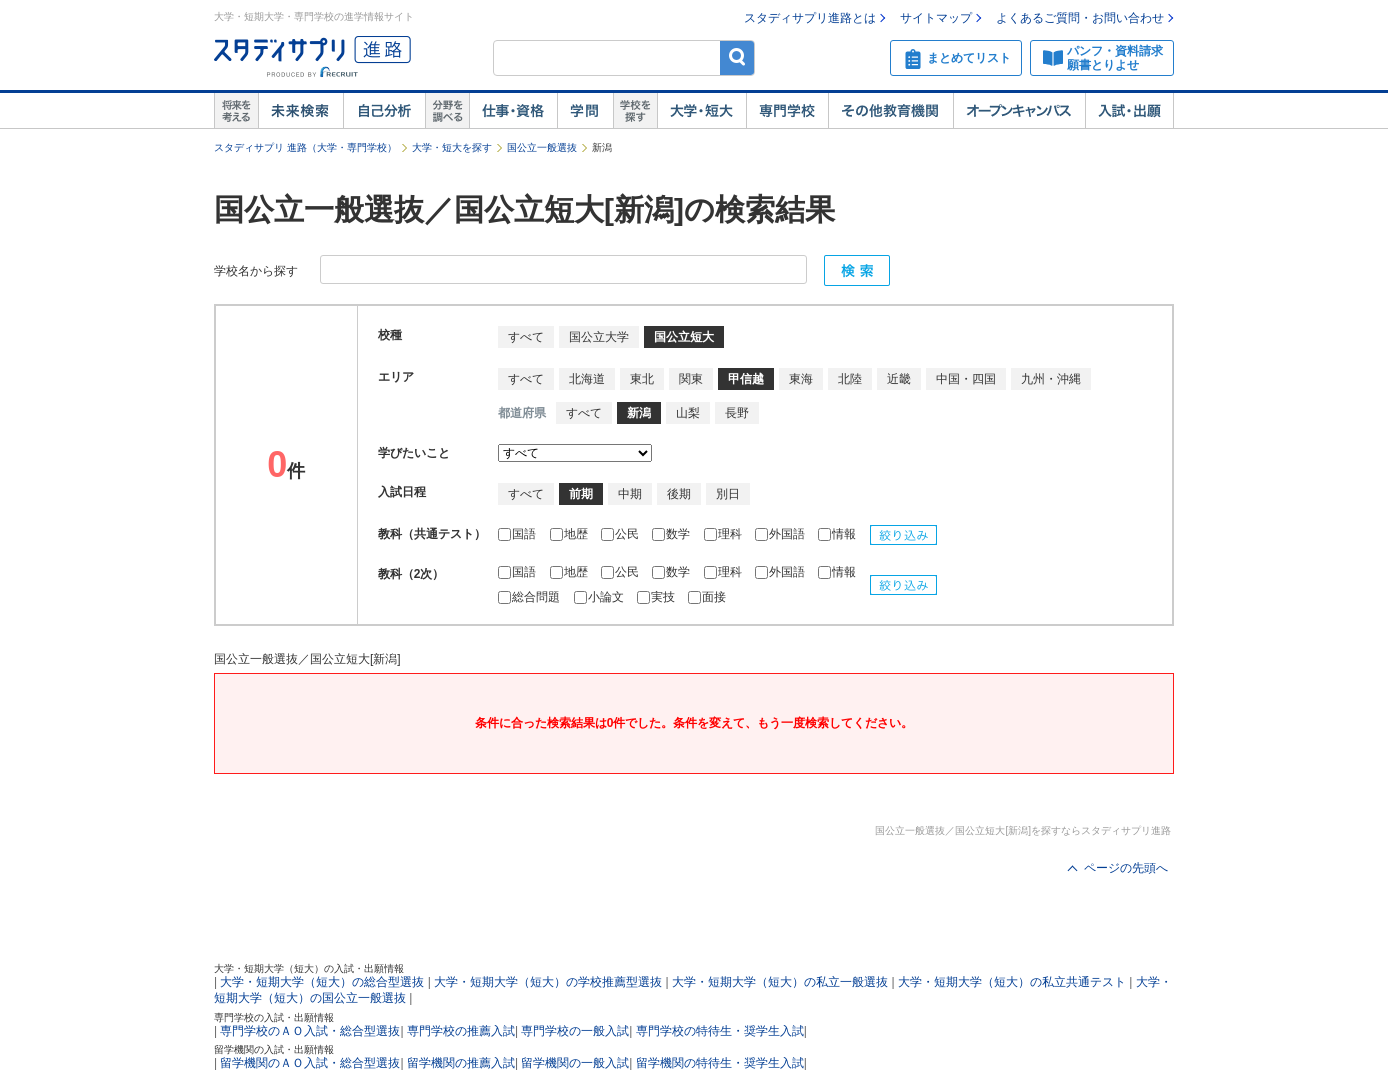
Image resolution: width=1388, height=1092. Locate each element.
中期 (630, 494)
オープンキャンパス (1019, 111)
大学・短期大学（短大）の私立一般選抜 (780, 982)
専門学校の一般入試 (575, 1031)
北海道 (587, 379)
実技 (657, 597)
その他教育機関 (890, 111)
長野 (737, 413)
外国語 (781, 534)
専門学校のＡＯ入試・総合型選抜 (310, 1031)
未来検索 (300, 111)
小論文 (600, 597)
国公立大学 (599, 337)
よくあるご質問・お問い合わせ (1080, 18)
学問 (585, 111)
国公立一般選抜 (542, 147)
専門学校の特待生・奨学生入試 (720, 1031)
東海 (801, 379)
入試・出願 (1129, 111)
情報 (838, 534)
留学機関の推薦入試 (461, 1063)
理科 (724, 534)
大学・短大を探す (452, 147)
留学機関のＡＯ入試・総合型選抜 (310, 1063)
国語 (518, 534)
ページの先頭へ (1126, 868)
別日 (728, 494)
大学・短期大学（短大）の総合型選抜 (322, 982)
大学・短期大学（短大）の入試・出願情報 (309, 968)
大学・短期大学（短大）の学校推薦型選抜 (548, 982)
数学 (672, 534)
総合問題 (530, 597)
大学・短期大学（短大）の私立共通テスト (1012, 982)
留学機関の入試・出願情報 (274, 1049)
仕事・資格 (513, 111)
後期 (679, 494)
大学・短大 (701, 111)
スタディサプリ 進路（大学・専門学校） (305, 147)
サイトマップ (936, 18)
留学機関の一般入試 (575, 1063)
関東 (691, 379)
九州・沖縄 (1051, 379)
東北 (642, 379)
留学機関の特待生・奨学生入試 (720, 1063)
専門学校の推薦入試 (461, 1031)
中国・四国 (966, 379)
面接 (707, 597)
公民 (621, 534)
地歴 (570, 534)
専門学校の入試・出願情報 (274, 1017)
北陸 (850, 379)
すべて (526, 337)
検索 (737, 57)
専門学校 (787, 111)
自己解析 (384, 111)
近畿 (899, 379)
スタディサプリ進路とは (810, 18)
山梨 (688, 413)
